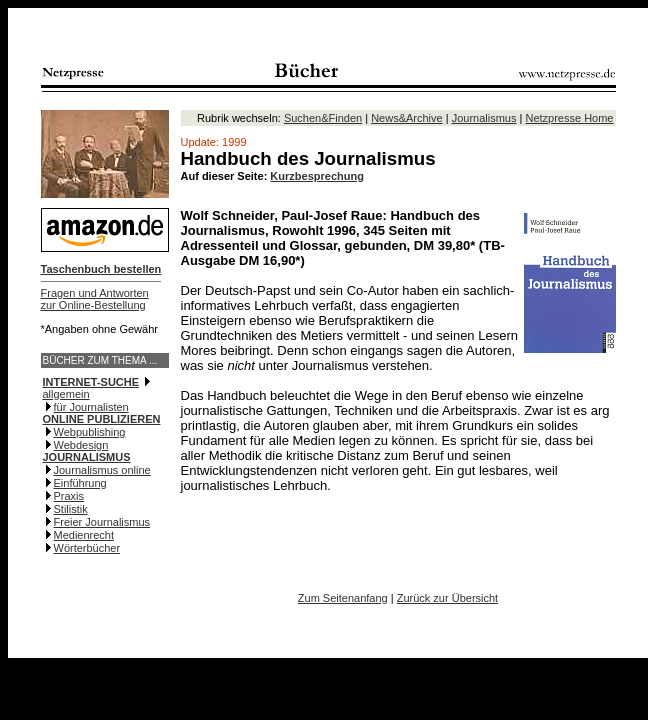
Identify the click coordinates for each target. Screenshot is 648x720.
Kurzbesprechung (317, 176)
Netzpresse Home (569, 118)
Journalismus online (102, 470)
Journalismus (484, 118)
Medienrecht (84, 535)
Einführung (80, 483)
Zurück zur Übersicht (447, 598)
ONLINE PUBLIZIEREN (102, 419)
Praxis (69, 496)
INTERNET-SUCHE (91, 382)
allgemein (66, 394)
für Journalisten (91, 407)
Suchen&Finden (323, 118)
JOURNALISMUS (87, 457)
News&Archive (407, 118)
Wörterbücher (87, 548)
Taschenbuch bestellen (101, 269)
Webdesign (81, 445)
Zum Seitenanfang (343, 598)
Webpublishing (90, 432)
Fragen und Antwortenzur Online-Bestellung (95, 299)
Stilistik (71, 509)
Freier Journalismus (102, 522)
